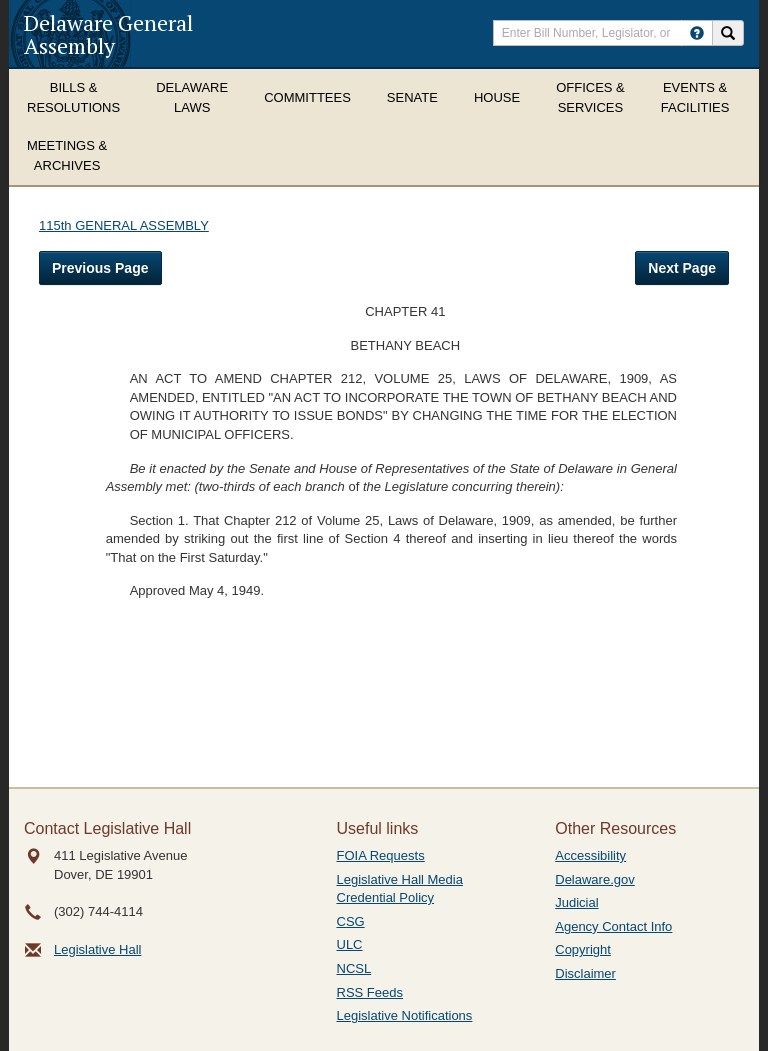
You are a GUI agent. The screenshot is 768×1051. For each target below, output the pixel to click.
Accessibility (590, 855)
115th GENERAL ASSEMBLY (124, 225)
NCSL (354, 968)
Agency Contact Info (613, 926)
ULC (350, 944)
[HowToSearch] (697, 33)
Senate (412, 97)
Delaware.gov (595, 879)
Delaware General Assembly (108, 34)
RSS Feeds (370, 992)
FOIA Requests (381, 855)
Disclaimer (585, 973)
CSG (351, 921)
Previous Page (100, 268)
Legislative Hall (97, 949)
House (497, 97)
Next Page (682, 268)
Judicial (576, 902)
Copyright (583, 949)
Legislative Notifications (405, 1015)
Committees (307, 97)
